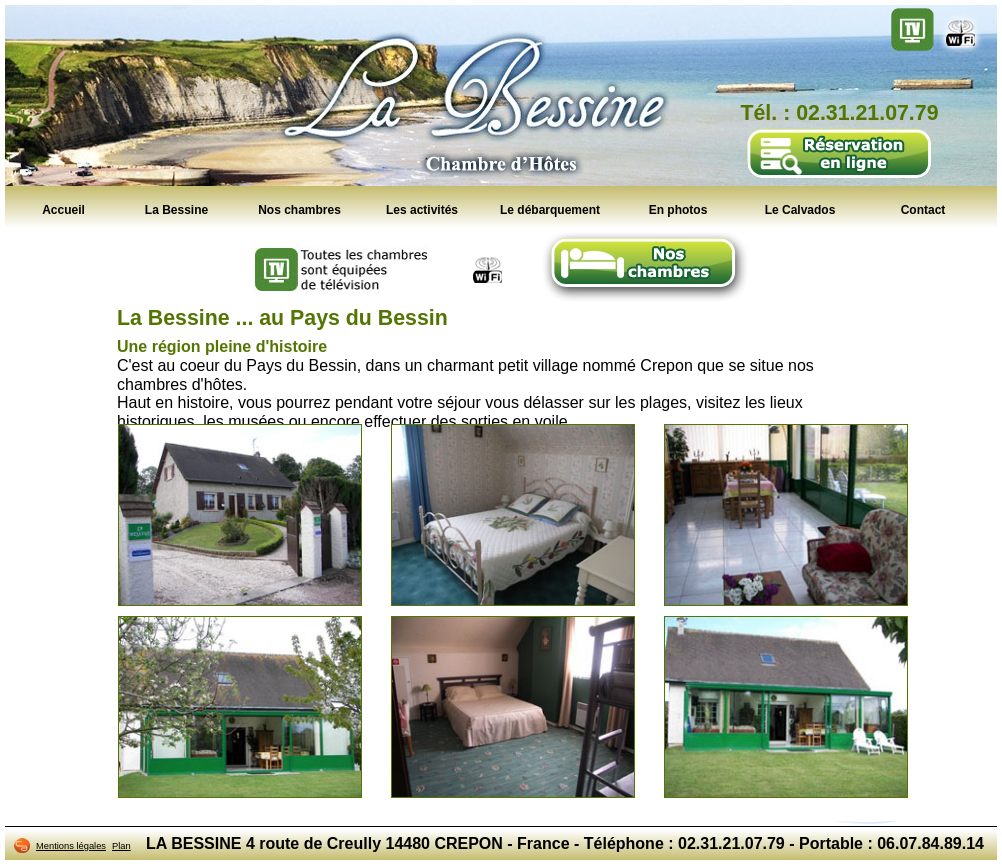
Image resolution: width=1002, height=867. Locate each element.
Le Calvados (800, 209)
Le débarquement (550, 209)
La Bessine (176, 209)
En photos (678, 209)
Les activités (422, 209)
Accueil (63, 209)
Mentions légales (71, 846)
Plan (121, 846)
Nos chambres (299, 209)
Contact (923, 209)
